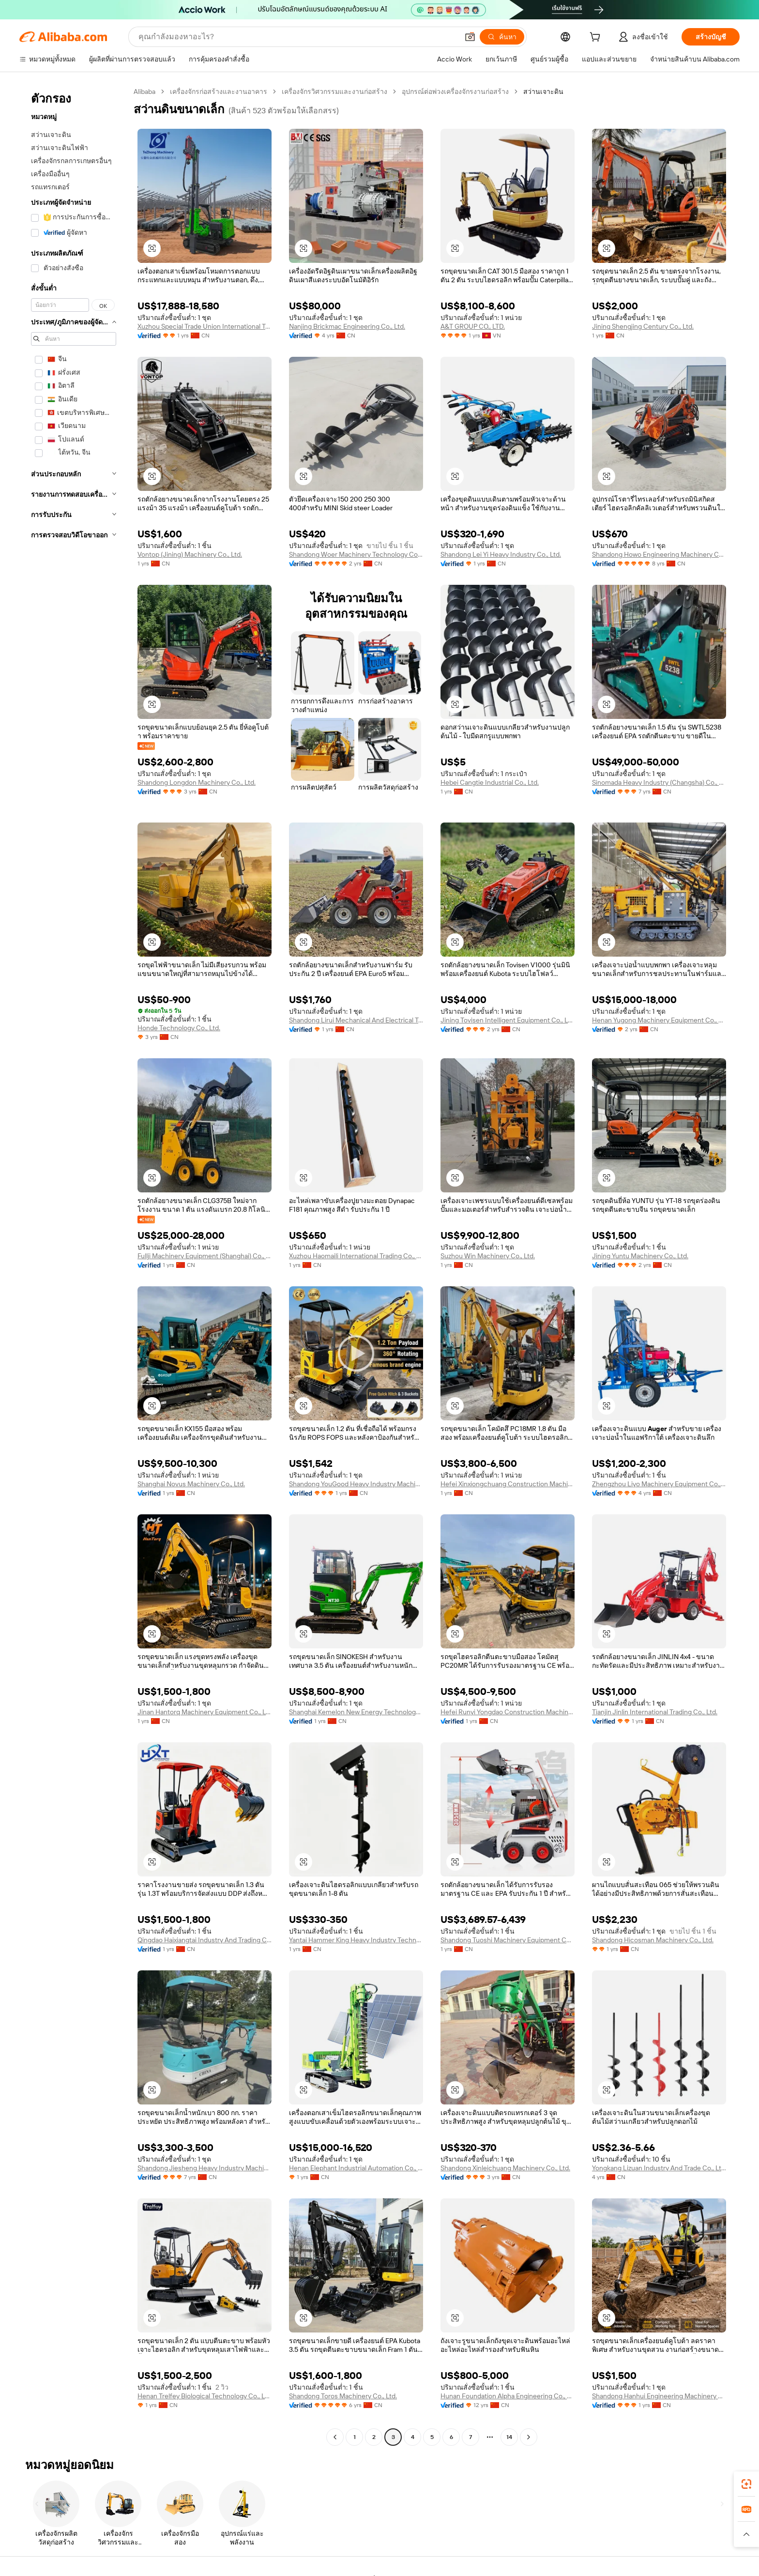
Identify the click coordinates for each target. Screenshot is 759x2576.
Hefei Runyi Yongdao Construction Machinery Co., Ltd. (507, 1712)
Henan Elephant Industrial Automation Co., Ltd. (356, 2168)
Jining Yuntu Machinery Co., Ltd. (640, 1256)
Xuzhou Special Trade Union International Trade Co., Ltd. (204, 326)
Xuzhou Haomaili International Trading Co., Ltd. (356, 1256)
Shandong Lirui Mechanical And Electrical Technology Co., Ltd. (356, 1020)
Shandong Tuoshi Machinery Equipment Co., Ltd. (507, 1940)
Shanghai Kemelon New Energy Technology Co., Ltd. (356, 1712)
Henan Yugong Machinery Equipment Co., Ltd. (659, 1020)
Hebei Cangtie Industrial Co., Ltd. (489, 782)
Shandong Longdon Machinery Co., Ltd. (196, 782)
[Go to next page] (528, 2437)
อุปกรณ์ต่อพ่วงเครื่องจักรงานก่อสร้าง (455, 91)
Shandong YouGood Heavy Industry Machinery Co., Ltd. (356, 1484)
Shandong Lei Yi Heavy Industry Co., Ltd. (500, 554)
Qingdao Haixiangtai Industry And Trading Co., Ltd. (204, 1940)
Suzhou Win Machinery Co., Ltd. (487, 1256)
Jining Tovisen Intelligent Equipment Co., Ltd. (507, 1020)
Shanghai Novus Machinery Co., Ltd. (191, 1484)
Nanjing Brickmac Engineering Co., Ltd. (347, 326)
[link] (746, 2484)
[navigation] (73, 1265)
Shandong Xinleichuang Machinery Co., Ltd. (505, 2168)
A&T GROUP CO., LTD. (472, 326)
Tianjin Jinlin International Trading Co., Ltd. (654, 1712)
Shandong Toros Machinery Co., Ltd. (343, 2396)
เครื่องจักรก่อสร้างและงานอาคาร (218, 91)
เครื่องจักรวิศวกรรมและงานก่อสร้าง (334, 91)
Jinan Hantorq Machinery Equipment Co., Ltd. (204, 1712)
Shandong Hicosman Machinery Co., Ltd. (652, 1940)
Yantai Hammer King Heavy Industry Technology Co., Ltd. (356, 1940)
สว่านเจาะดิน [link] (543, 91)
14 (509, 2437)
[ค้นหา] (502, 37)
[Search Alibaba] (297, 36)
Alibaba (144, 91)
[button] (470, 37)
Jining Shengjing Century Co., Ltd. (643, 326)
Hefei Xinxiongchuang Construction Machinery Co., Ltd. (507, 1484)
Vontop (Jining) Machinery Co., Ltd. (189, 554)
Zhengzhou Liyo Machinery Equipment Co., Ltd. (659, 1484)
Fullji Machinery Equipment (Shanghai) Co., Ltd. (204, 1256)
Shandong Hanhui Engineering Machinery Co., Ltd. (659, 2396)
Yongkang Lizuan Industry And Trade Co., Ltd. (659, 2168)
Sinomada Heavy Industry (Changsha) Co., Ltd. (659, 782)
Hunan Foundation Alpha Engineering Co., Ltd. (507, 2396)
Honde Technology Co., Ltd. (178, 1028)
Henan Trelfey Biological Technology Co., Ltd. (204, 2396)
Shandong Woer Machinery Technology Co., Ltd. (356, 554)
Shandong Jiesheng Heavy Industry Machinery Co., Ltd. (204, 2168)
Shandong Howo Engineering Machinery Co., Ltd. (659, 554)
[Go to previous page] (335, 2437)
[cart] (597, 38)
